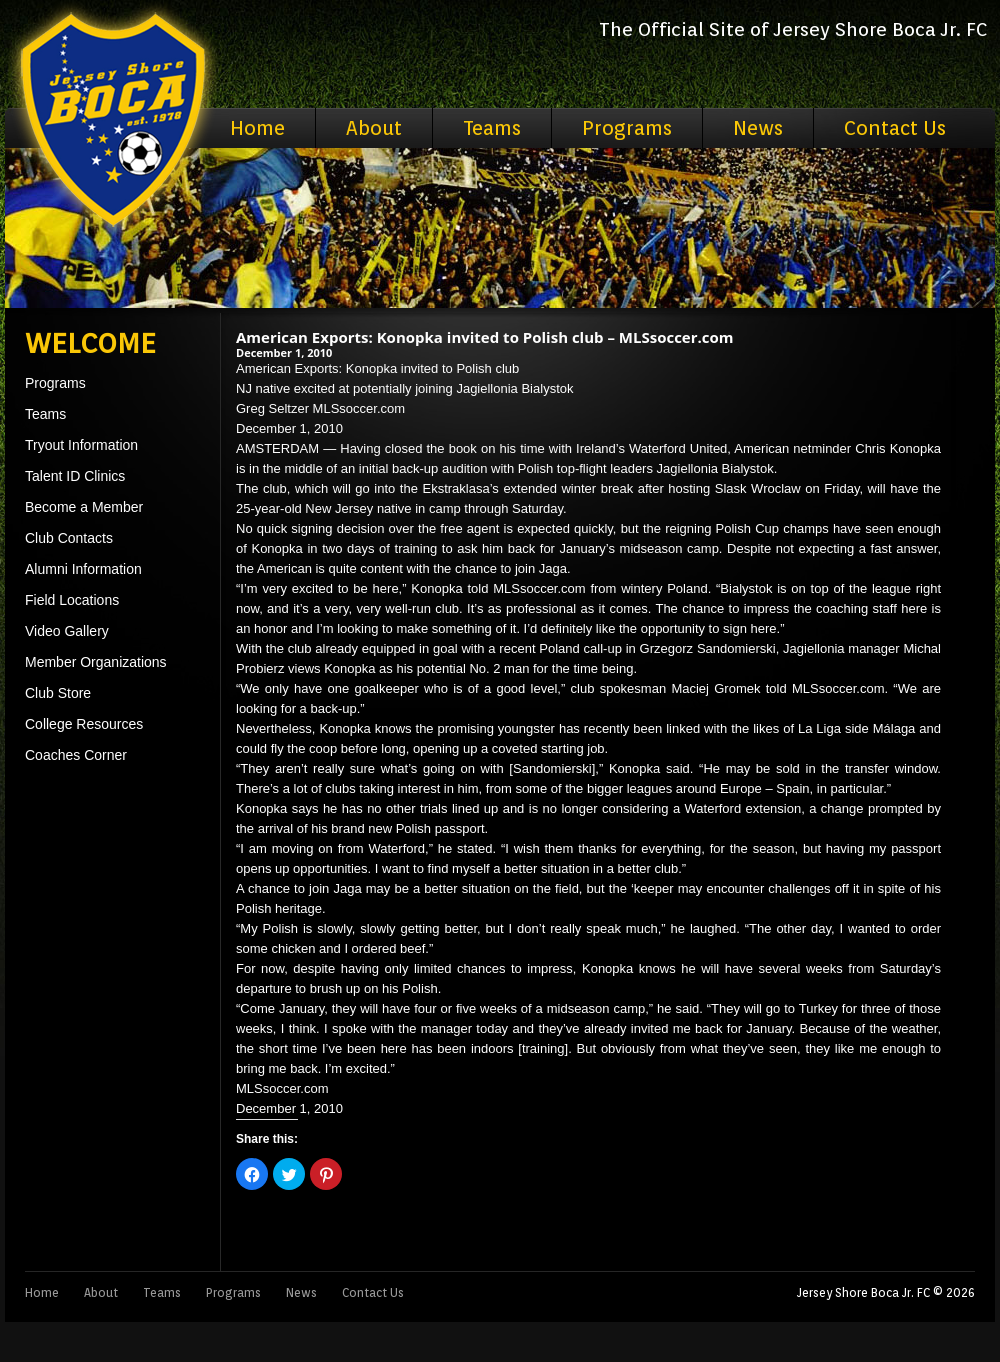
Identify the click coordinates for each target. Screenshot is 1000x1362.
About (374, 128)
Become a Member (84, 507)
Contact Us (895, 128)
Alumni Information (83, 569)
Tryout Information (81, 445)
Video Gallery (67, 631)
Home (257, 128)
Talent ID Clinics (75, 476)
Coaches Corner (76, 755)
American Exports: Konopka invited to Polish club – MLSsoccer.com (485, 337)
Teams (492, 128)
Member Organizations (96, 662)
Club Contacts (69, 538)
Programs (627, 128)
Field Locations (72, 600)
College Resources (84, 724)
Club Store (58, 693)
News (758, 128)
